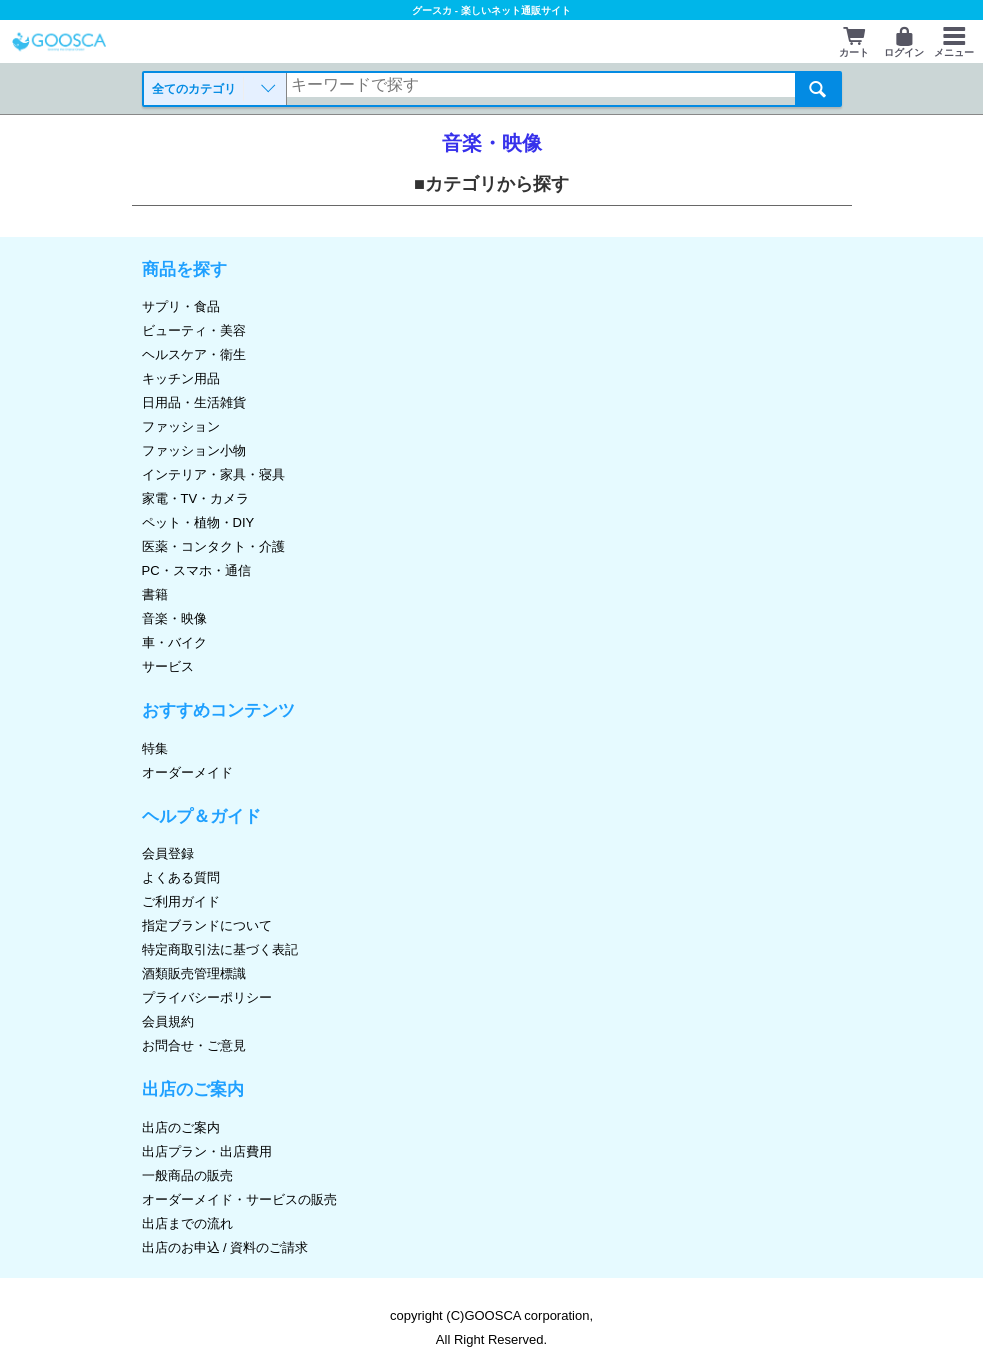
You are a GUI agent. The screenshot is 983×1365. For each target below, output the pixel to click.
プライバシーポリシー (207, 997)
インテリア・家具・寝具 (213, 474)
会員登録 (168, 853)
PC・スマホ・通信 (196, 570)
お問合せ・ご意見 (194, 1045)
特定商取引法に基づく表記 (220, 949)
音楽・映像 (174, 618)
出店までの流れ (187, 1223)
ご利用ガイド (181, 901)
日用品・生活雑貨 (194, 402)
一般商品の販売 (187, 1175)
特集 (155, 748)
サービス (168, 666)
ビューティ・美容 (194, 330)
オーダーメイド (187, 772)
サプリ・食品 (181, 306)
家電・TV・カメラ (196, 498)
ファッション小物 (194, 450)
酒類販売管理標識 (194, 973)
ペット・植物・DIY (198, 522)
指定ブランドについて (207, 925)
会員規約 (168, 1021)
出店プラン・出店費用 (207, 1151)
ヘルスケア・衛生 (194, 354)
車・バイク (174, 642)
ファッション (181, 426)
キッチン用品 (181, 378)
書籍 (155, 594)
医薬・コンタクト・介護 (213, 546)
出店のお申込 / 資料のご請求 (225, 1247)
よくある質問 (181, 877)
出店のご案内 (181, 1127)
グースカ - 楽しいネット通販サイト (491, 10)
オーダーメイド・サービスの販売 (239, 1199)
